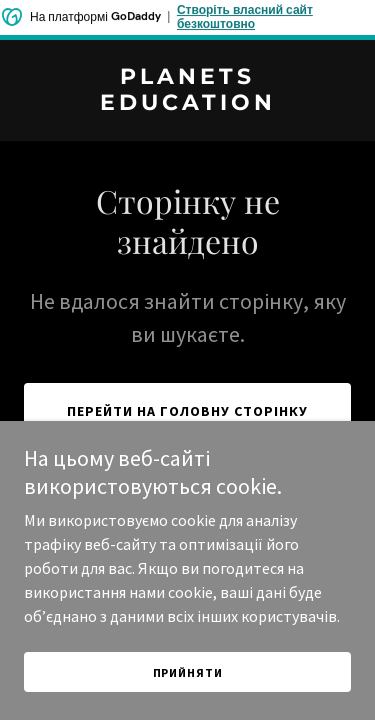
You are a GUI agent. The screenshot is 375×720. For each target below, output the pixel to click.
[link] (187, 104)
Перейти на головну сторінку (187, 411)
